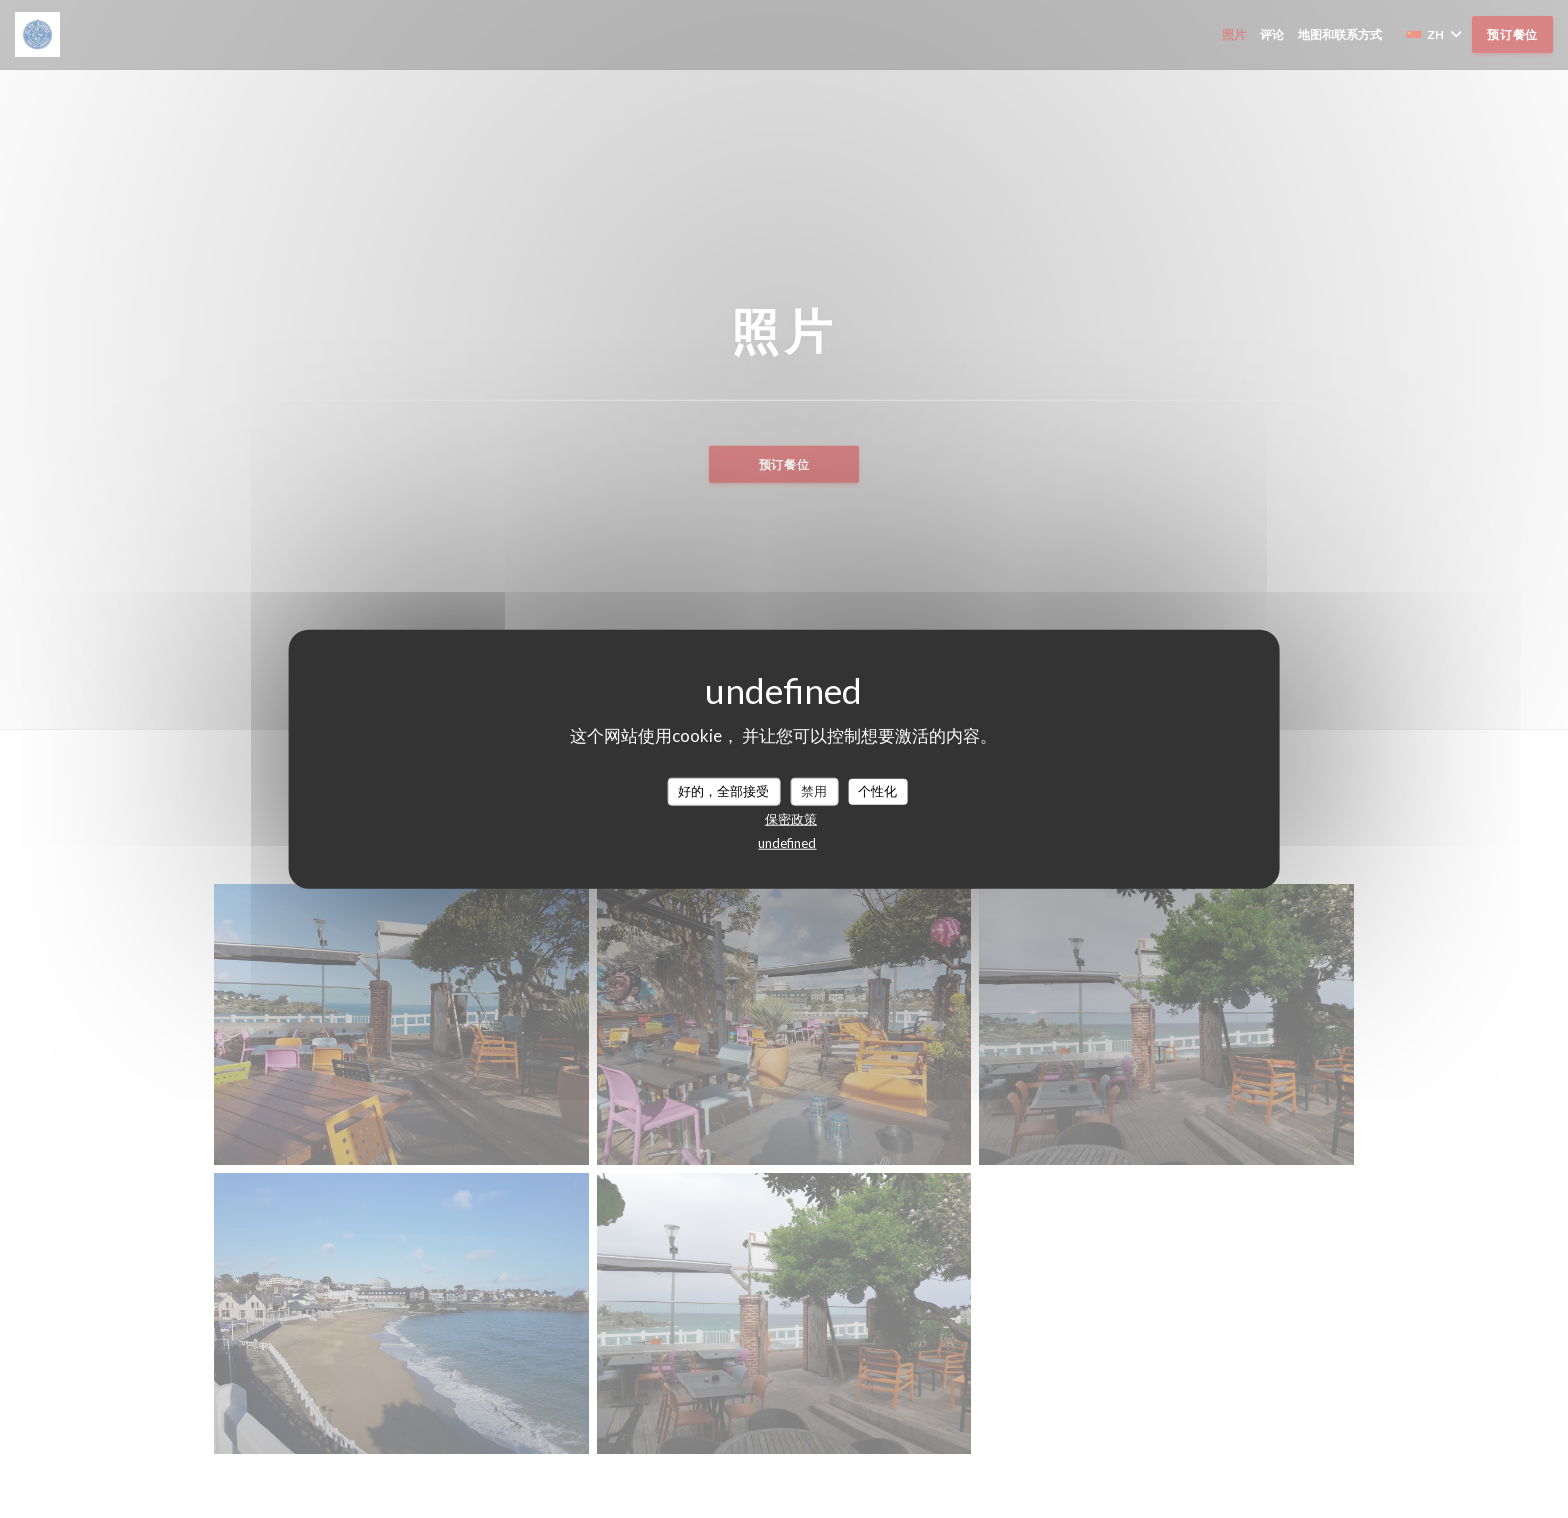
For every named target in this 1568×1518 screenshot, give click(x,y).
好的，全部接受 (723, 791)
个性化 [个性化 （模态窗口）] (877, 791)
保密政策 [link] (791, 818)
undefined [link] (787, 842)
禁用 (814, 791)
